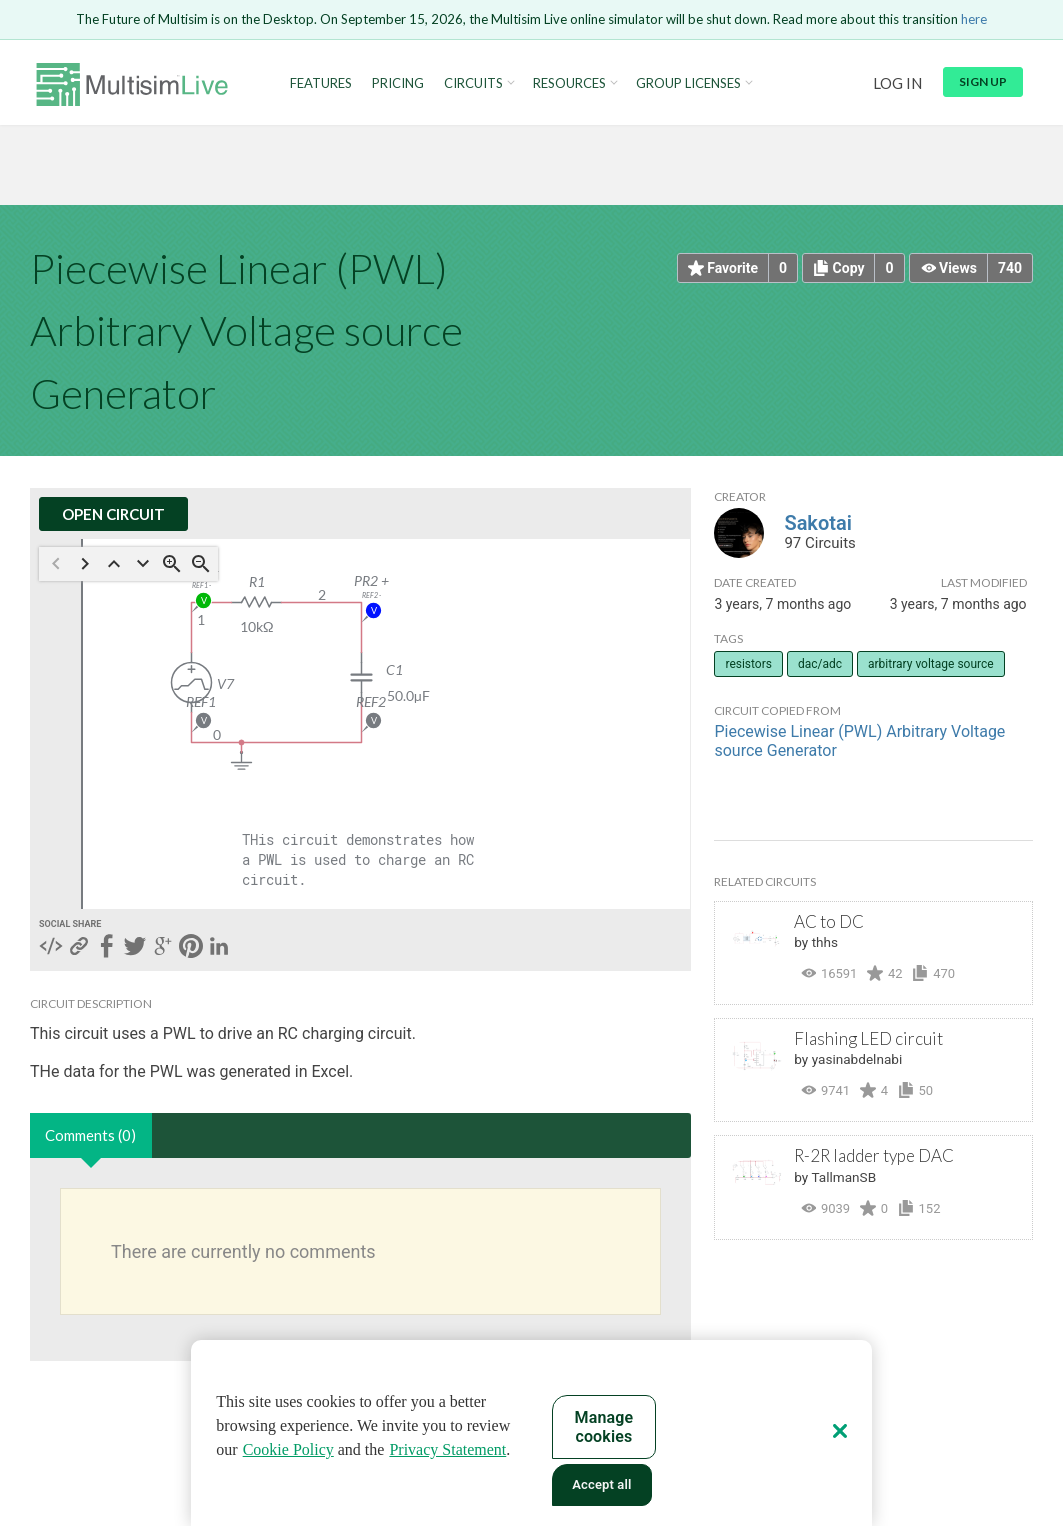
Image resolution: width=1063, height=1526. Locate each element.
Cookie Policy (288, 1449)
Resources (569, 83)
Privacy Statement (447, 1449)
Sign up (983, 81)
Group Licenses (688, 83)
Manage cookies (604, 1427)
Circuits (473, 83)
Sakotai (817, 523)
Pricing (398, 83)
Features (321, 83)
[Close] (840, 1431)
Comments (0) (90, 1135)
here (974, 19)
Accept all (601, 1484)
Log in (897, 83)
